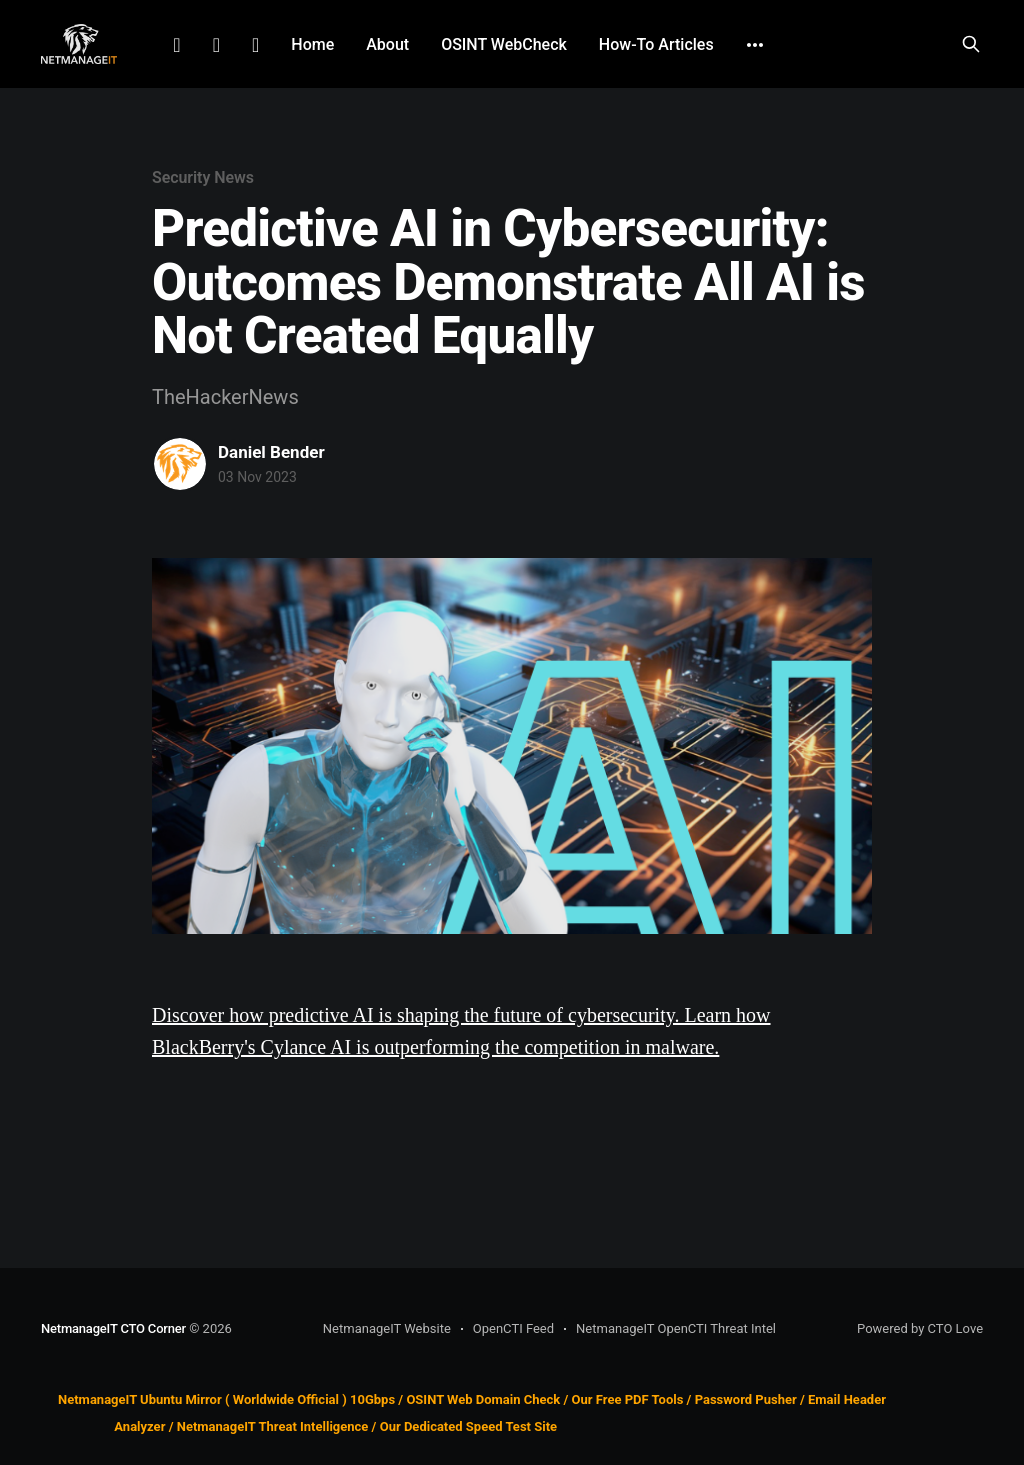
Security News (203, 177)
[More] (755, 45)
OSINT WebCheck (504, 44)
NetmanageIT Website (387, 1328)
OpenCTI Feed (513, 1328)
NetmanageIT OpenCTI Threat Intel (676, 1328)
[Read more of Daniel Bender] (180, 464)
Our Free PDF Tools (628, 1399)
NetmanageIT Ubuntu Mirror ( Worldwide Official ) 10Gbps (226, 1399)
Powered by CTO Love (920, 1328)
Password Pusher (746, 1399)
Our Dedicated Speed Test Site (468, 1426)
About (387, 44)
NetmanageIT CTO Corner (113, 1328)
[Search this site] (971, 44)
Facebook (216, 45)
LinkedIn (176, 45)
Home (312, 44)
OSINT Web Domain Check (483, 1399)
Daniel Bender (271, 452)
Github (255, 45)
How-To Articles (656, 44)
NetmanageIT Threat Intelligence (273, 1426)
